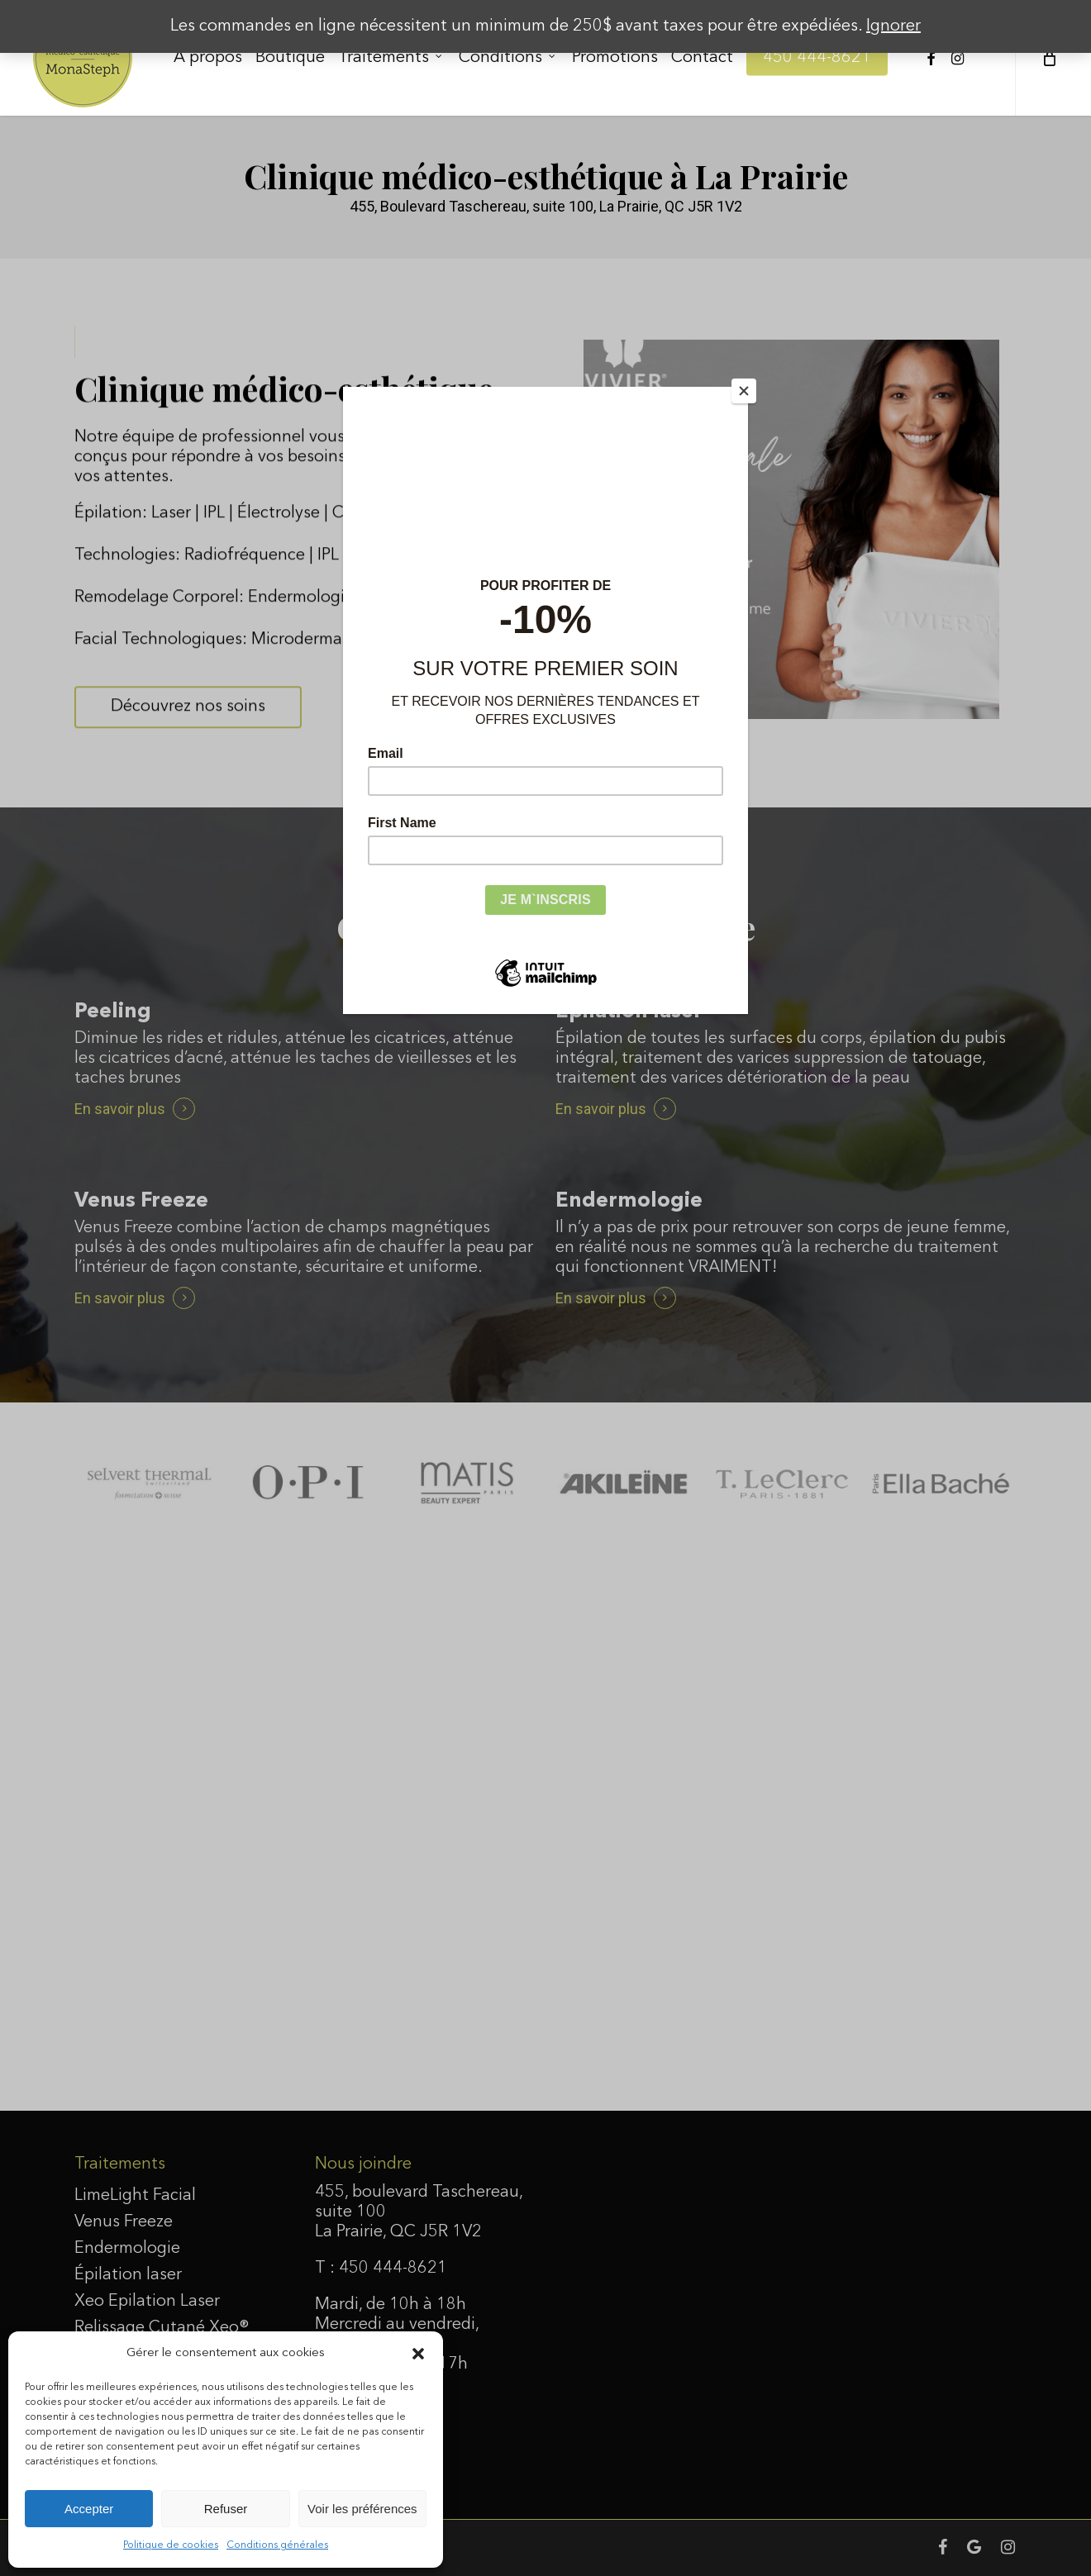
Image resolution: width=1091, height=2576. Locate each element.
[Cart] (1048, 58)
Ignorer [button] (893, 26)
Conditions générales (277, 2545)
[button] (418, 2353)
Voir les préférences (362, 2509)
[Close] (743, 391)
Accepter (88, 2509)
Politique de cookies (170, 2545)
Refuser (226, 2509)
